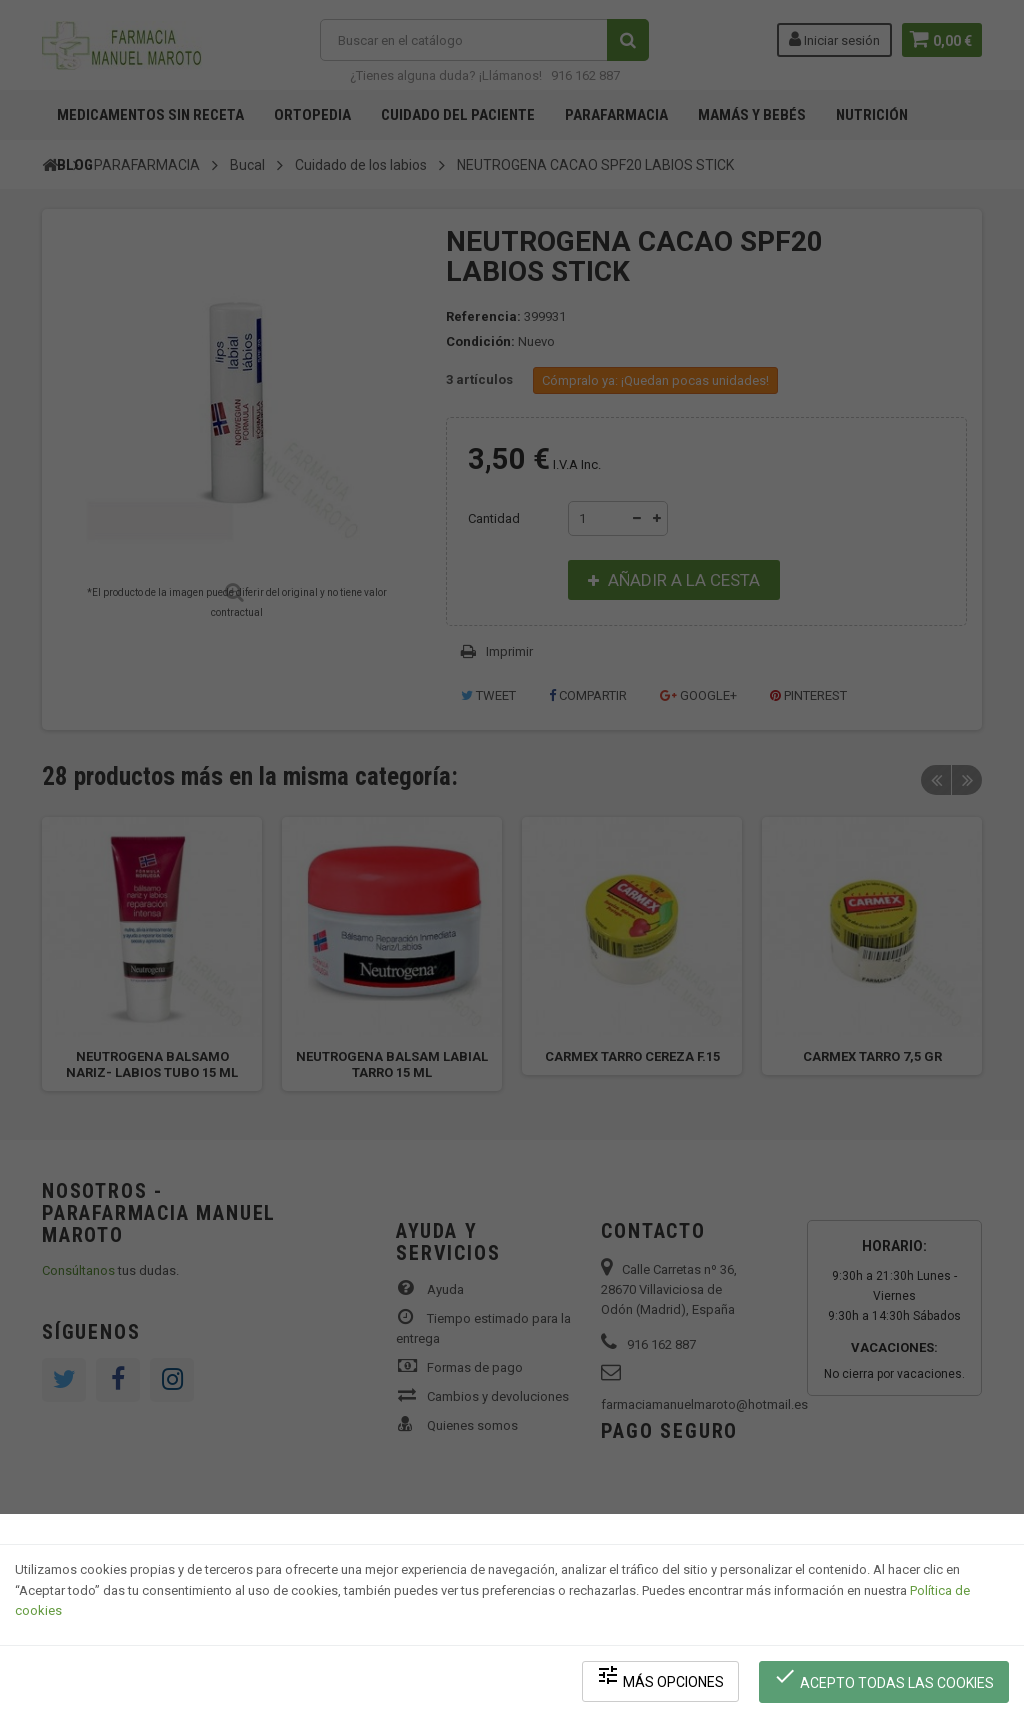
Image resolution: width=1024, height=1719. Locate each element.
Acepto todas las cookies (885, 1679)
